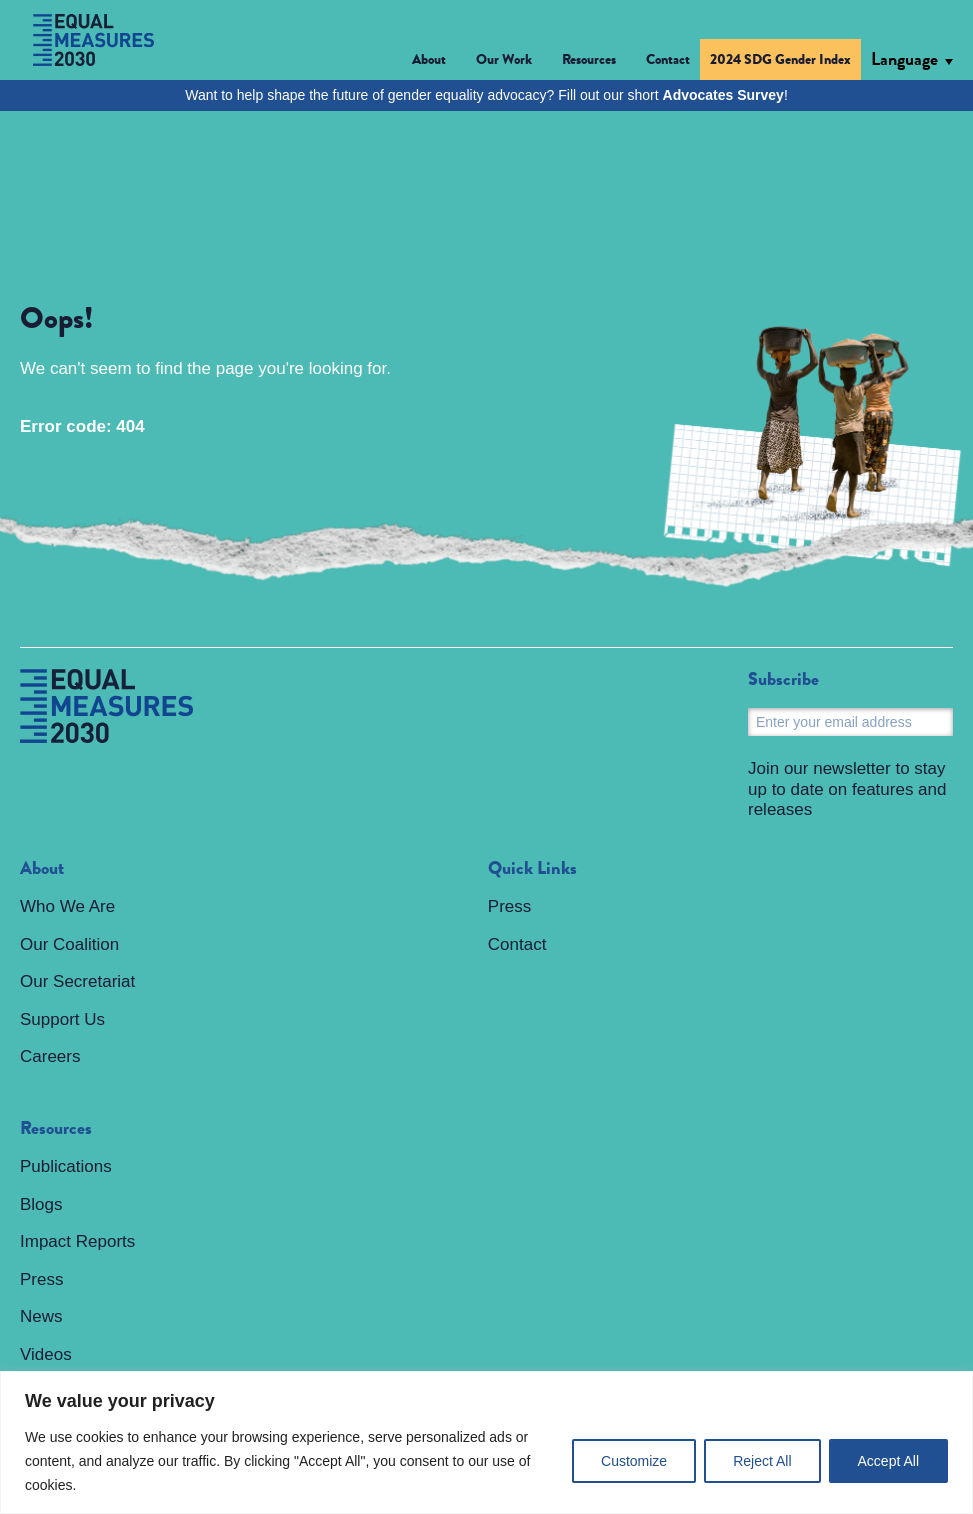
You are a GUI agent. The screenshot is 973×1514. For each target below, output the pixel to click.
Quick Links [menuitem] (532, 869)
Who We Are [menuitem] (67, 906)
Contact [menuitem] (668, 59)
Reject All (762, 1461)
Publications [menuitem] (66, 1166)
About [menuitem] (42, 869)
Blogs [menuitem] (41, 1204)
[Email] (850, 722)
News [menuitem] (41, 1316)
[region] (486, 1442)
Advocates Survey (723, 95)
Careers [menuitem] (50, 1056)
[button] (439, 62)
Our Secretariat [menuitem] (77, 981)
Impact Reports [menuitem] (77, 1241)
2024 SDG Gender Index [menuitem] (780, 59)
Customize (634, 1461)
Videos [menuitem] (46, 1354)
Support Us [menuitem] (62, 1019)
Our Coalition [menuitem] (69, 944)
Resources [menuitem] (56, 1129)
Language (904, 59)
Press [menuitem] (41, 1279)
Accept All (888, 1461)
